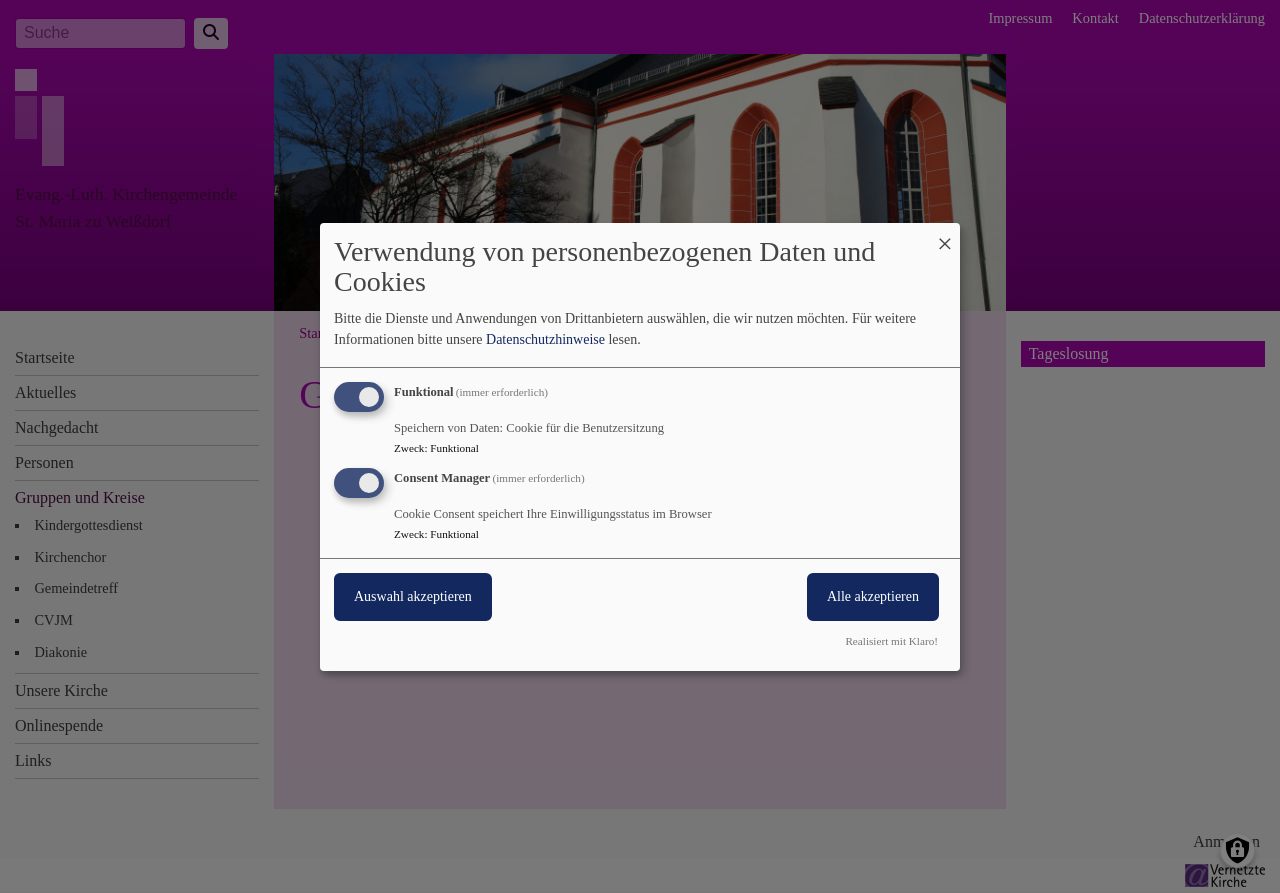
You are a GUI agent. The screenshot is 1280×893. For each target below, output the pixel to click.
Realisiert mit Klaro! (891, 641)
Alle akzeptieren (873, 596)
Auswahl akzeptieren (413, 596)
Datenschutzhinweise (545, 339)
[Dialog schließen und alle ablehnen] (945, 234)
